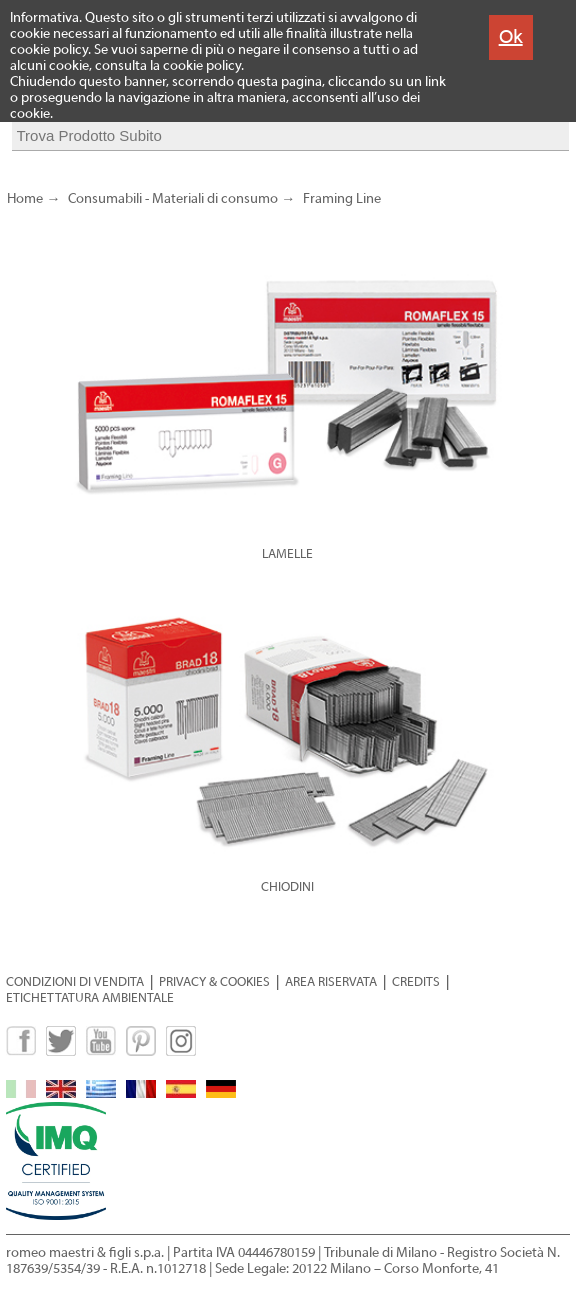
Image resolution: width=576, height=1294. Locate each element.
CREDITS (416, 981)
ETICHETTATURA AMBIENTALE (90, 997)
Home (25, 199)
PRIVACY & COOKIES (214, 981)
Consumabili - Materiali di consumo (173, 199)
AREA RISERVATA (331, 981)
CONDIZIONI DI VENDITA (75, 981)
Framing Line (342, 199)
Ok (511, 36)
